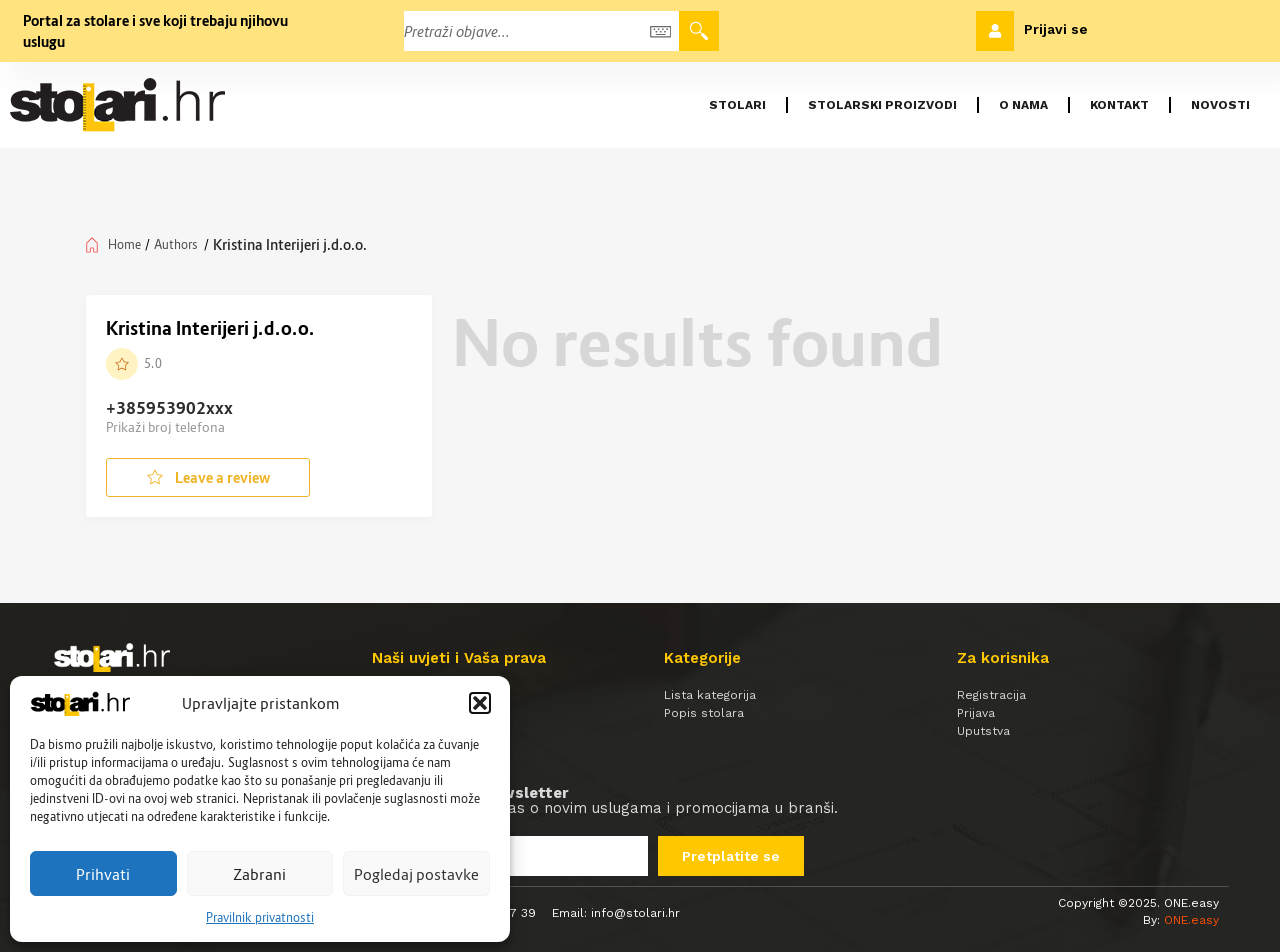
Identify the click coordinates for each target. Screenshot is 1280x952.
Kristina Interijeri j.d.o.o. (210, 328)
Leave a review (208, 477)
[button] (480, 703)
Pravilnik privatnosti (260, 917)
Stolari (737, 105)
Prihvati (103, 874)
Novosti (1220, 105)
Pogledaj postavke (416, 874)
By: (1181, 920)
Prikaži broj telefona (165, 427)
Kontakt (1119, 105)
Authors (176, 244)
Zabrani (259, 874)
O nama (1023, 105)
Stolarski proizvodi (882, 105)
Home (124, 244)
